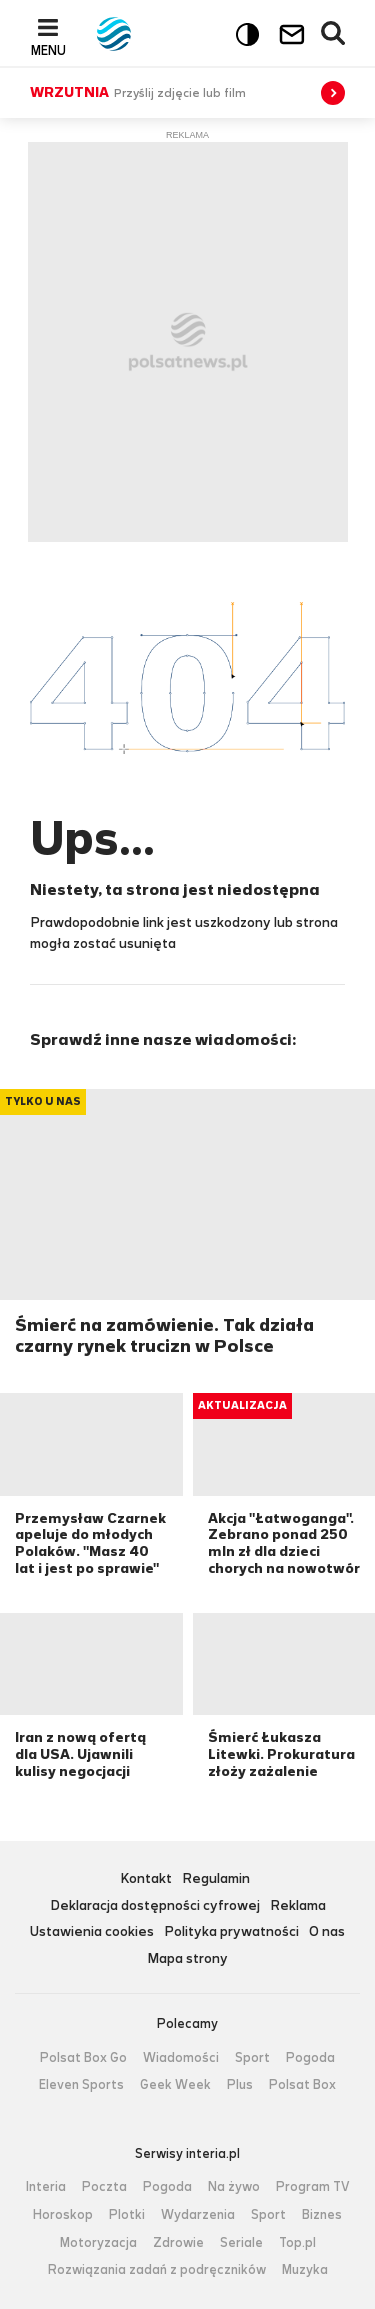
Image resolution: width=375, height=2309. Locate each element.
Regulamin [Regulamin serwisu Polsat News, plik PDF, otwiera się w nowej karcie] (216, 1879)
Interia (46, 2187)
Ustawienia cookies (92, 1932)
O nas (327, 1932)
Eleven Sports (81, 2085)
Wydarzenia (198, 2215)
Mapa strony (187, 1959)
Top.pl (297, 2243)
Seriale (241, 2243)
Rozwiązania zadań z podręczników (157, 2270)
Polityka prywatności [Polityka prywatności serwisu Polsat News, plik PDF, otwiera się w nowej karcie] (231, 1932)
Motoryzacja (98, 2243)
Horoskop (63, 2215)
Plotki (127, 2215)
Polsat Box (302, 2085)
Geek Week (175, 2085)
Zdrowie (178, 2243)
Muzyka (305, 2270)
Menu (48, 50)
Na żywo (234, 2187)
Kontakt (146, 1879)
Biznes (322, 2215)
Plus (240, 2085)
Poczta (104, 2187)
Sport (252, 2058)
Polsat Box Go (83, 2058)
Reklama (298, 1906)
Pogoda (310, 2058)
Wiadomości (181, 2058)
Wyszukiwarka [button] (334, 34)
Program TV (313, 2187)
